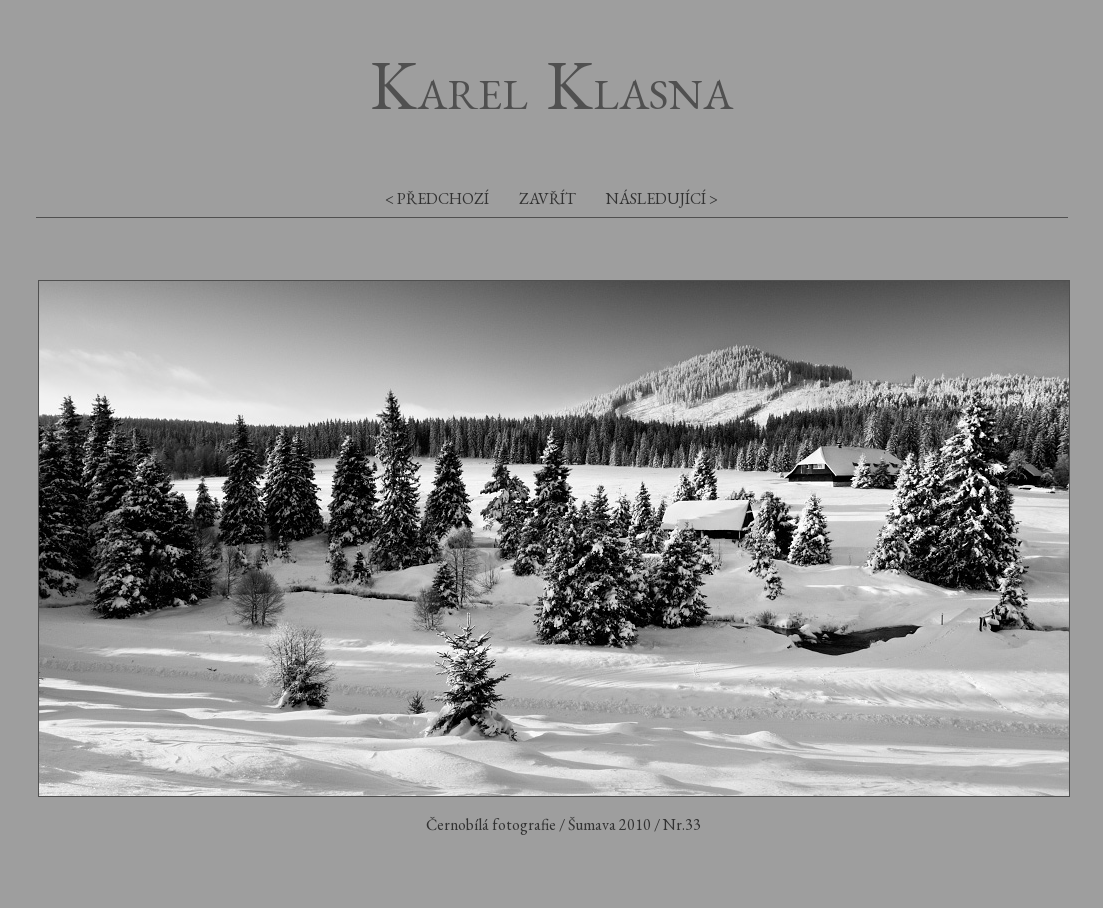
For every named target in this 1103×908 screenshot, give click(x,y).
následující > (662, 198)
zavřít (547, 198)
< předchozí (437, 198)
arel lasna (551, 93)
